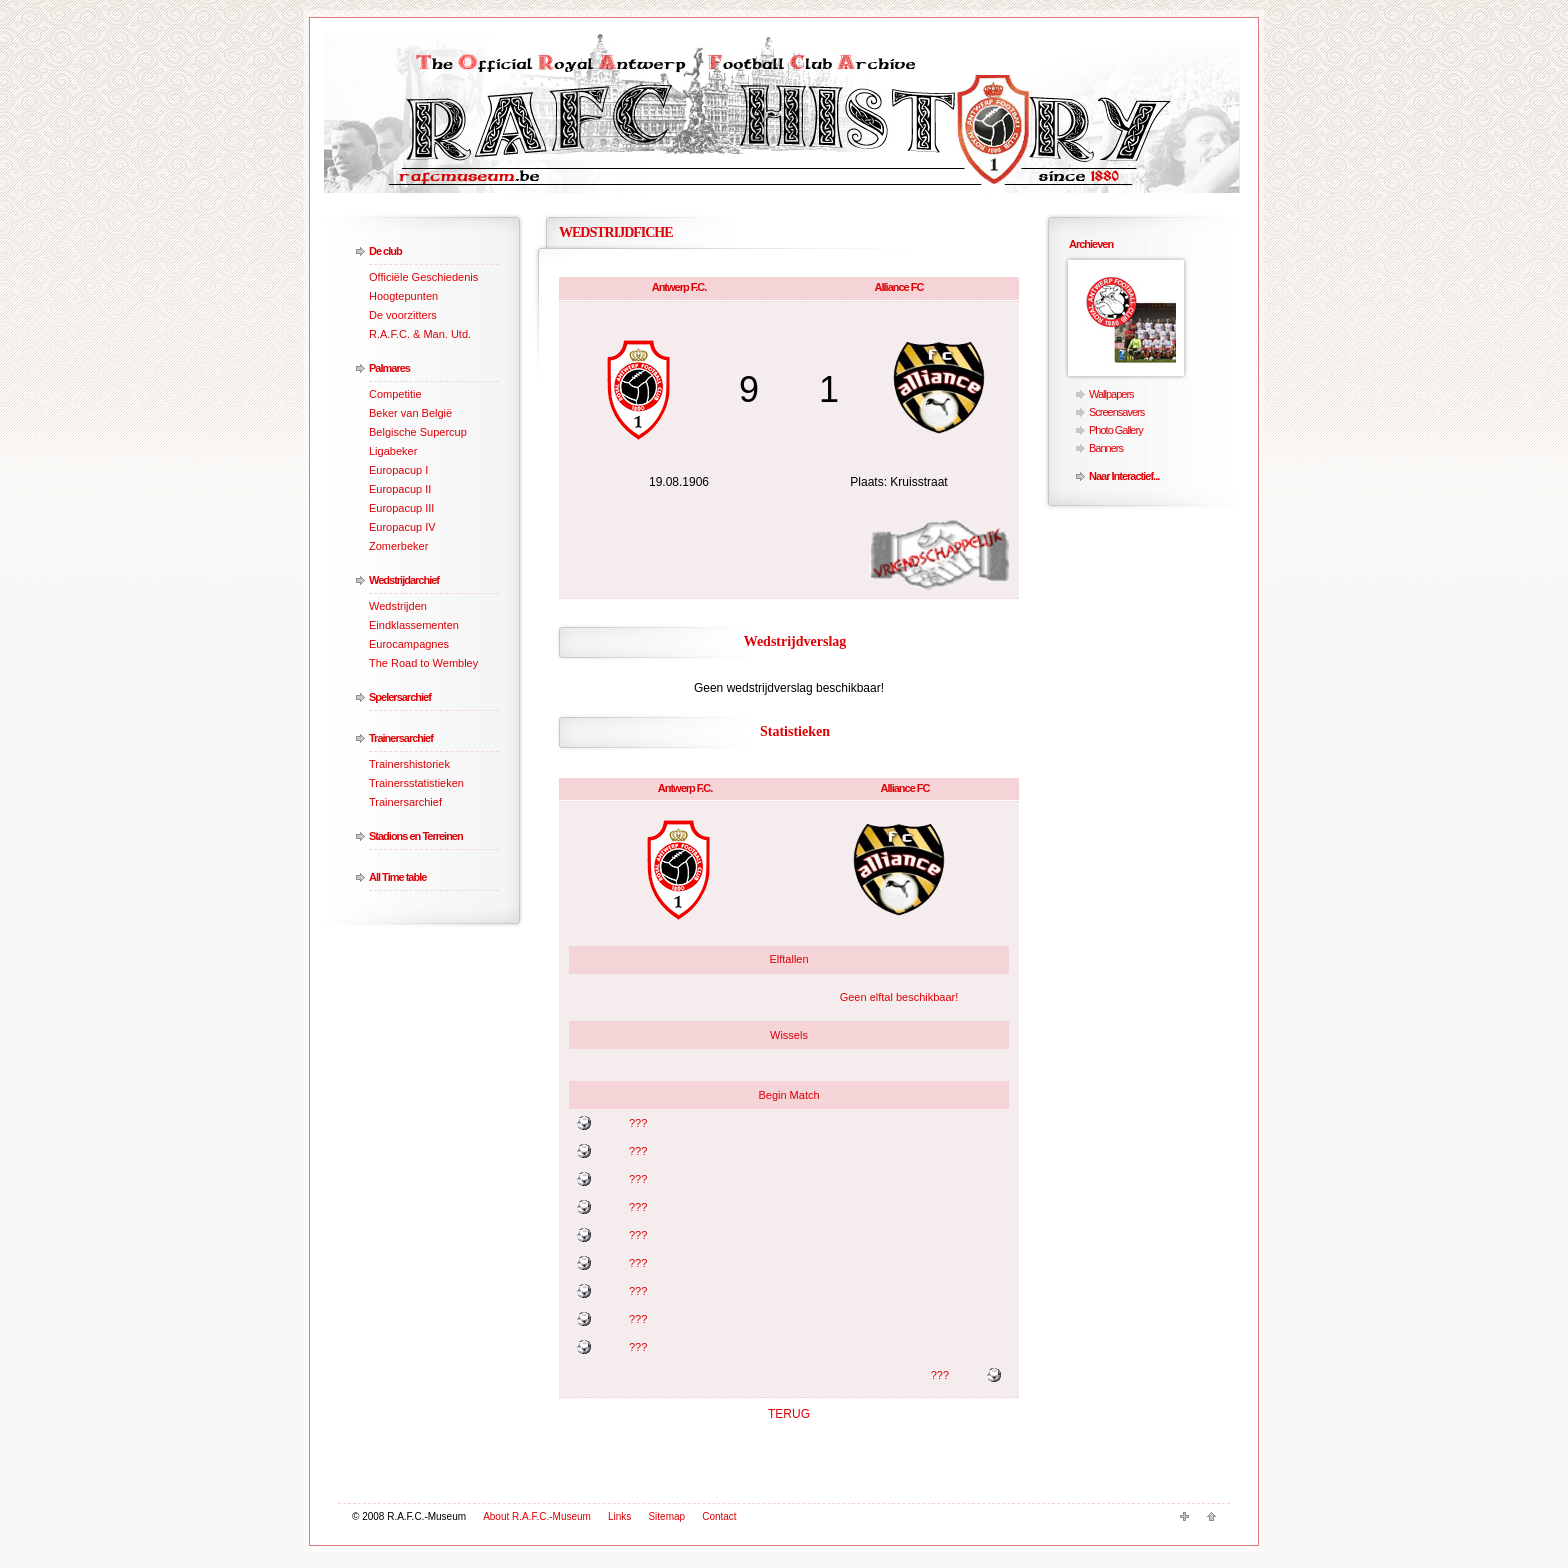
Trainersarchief (401, 738)
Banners (1106, 448)
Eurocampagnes (409, 644)
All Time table (397, 877)
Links (619, 1516)
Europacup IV (402, 527)
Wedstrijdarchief (404, 580)
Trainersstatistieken (416, 783)
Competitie (395, 394)
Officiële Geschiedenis (423, 277)
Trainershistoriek (409, 764)
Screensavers (1116, 412)
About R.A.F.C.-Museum (537, 1516)
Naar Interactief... (1124, 476)
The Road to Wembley (423, 663)
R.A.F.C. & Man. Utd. (420, 334)
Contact (719, 1516)
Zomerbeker (398, 546)
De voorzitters (403, 315)
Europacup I (398, 470)
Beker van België (410, 413)
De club (385, 251)
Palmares (389, 368)
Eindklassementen (414, 625)
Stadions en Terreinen (416, 836)
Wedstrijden (398, 606)
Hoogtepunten (403, 296)
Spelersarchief (400, 697)
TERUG (789, 1414)
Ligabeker (393, 451)
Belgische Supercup (418, 432)
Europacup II (400, 489)
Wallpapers (1111, 394)
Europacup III (401, 508)
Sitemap (666, 1516)
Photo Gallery (1116, 430)
